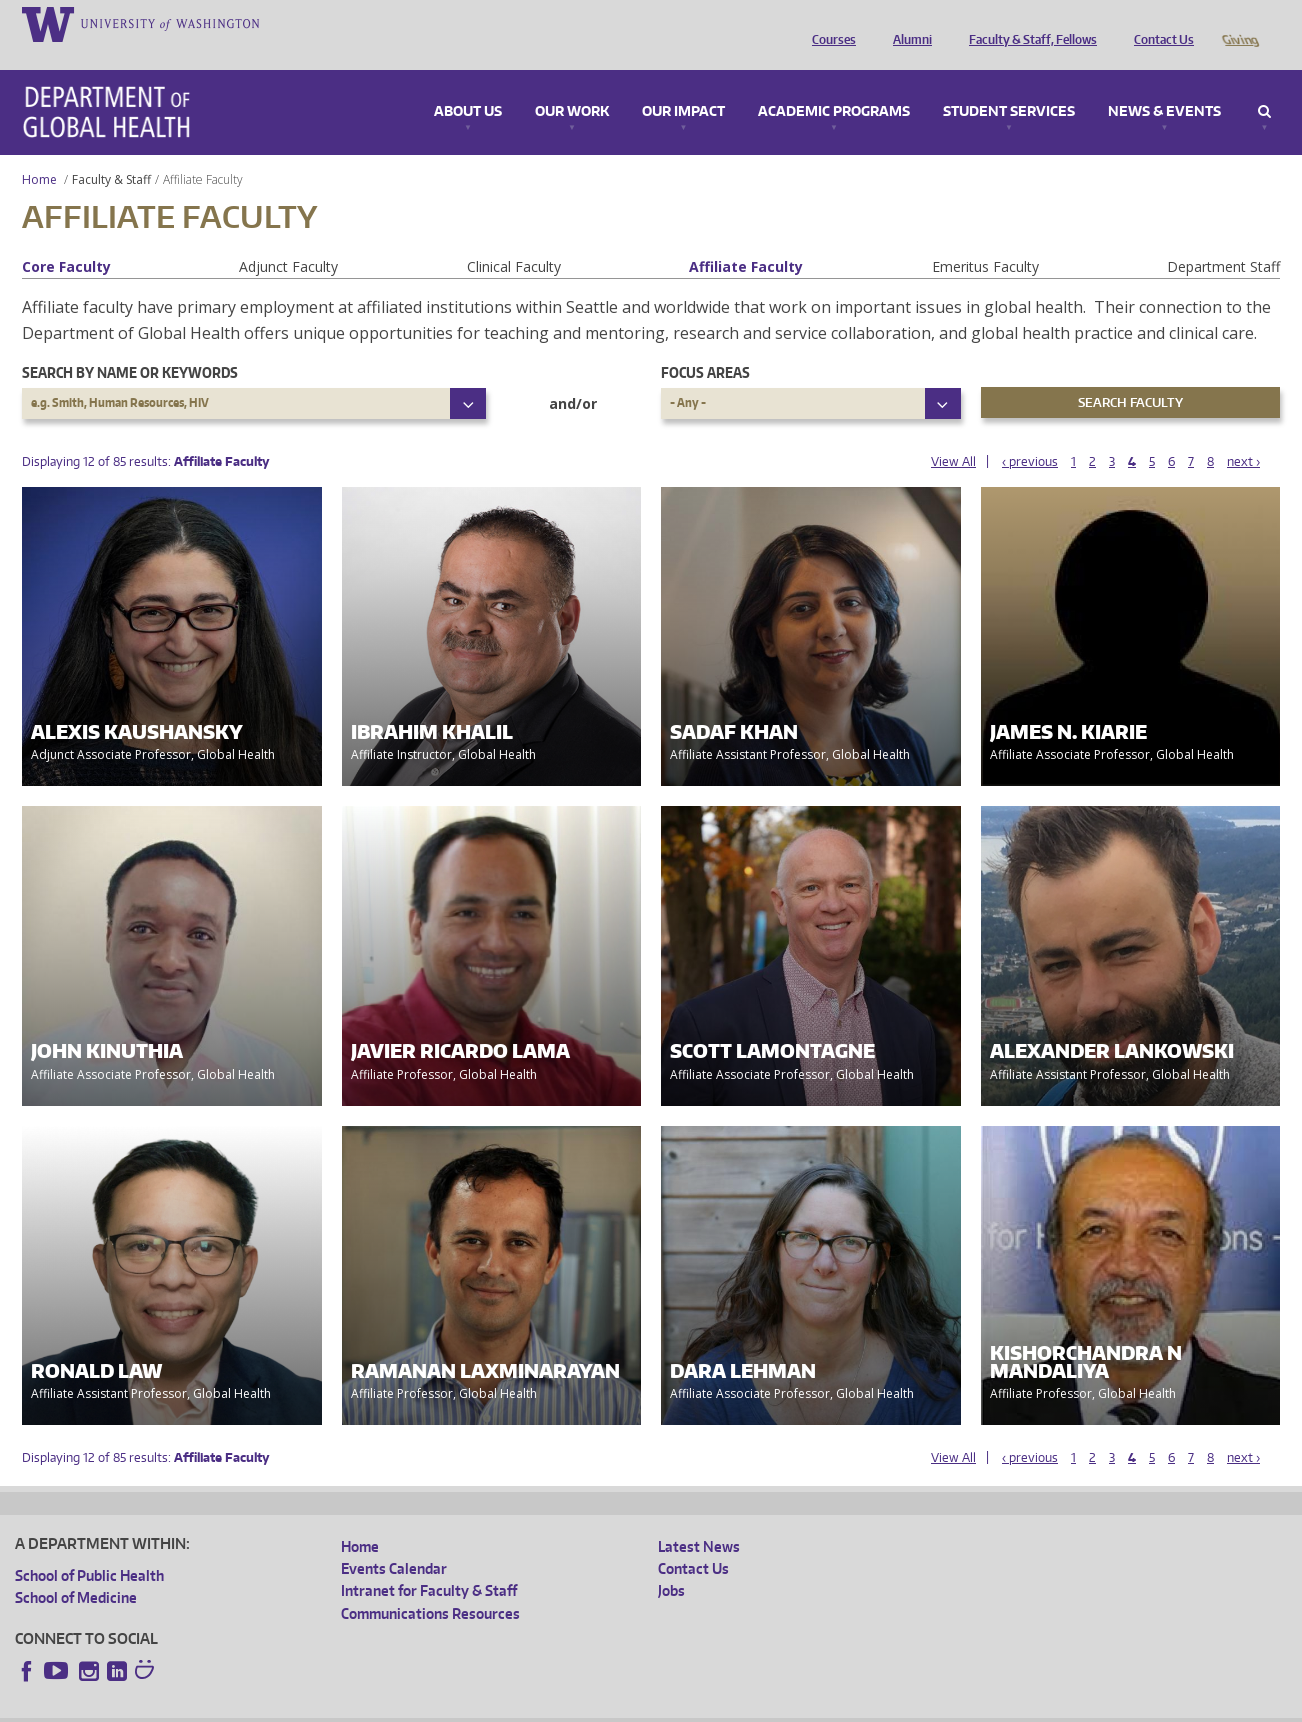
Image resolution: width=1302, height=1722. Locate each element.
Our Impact (683, 84)
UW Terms (361, 1705)
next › (1243, 433)
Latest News (699, 1518)
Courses (829, 23)
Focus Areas (705, 344)
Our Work (572, 84)
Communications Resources (430, 1585)
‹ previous (1030, 433)
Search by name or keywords (130, 344)
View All (953, 433)
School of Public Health (89, 1547)
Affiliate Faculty (746, 238)
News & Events (1164, 84)
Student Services (1009, 84)
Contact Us (1159, 23)
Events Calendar (394, 1540)
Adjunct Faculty (288, 238)
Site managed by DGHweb (480, 1705)
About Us (468, 84)
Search (1264, 84)
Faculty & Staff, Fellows (1028, 23)
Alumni (907, 23)
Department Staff (1223, 238)
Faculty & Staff (111, 151)
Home (39, 151)
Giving (1239, 23)
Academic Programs (834, 84)
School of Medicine (76, 1569)
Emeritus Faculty (985, 238)
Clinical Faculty (514, 238)
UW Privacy (280, 1705)
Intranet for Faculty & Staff (429, 1562)
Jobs (671, 1562)
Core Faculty (66, 238)
